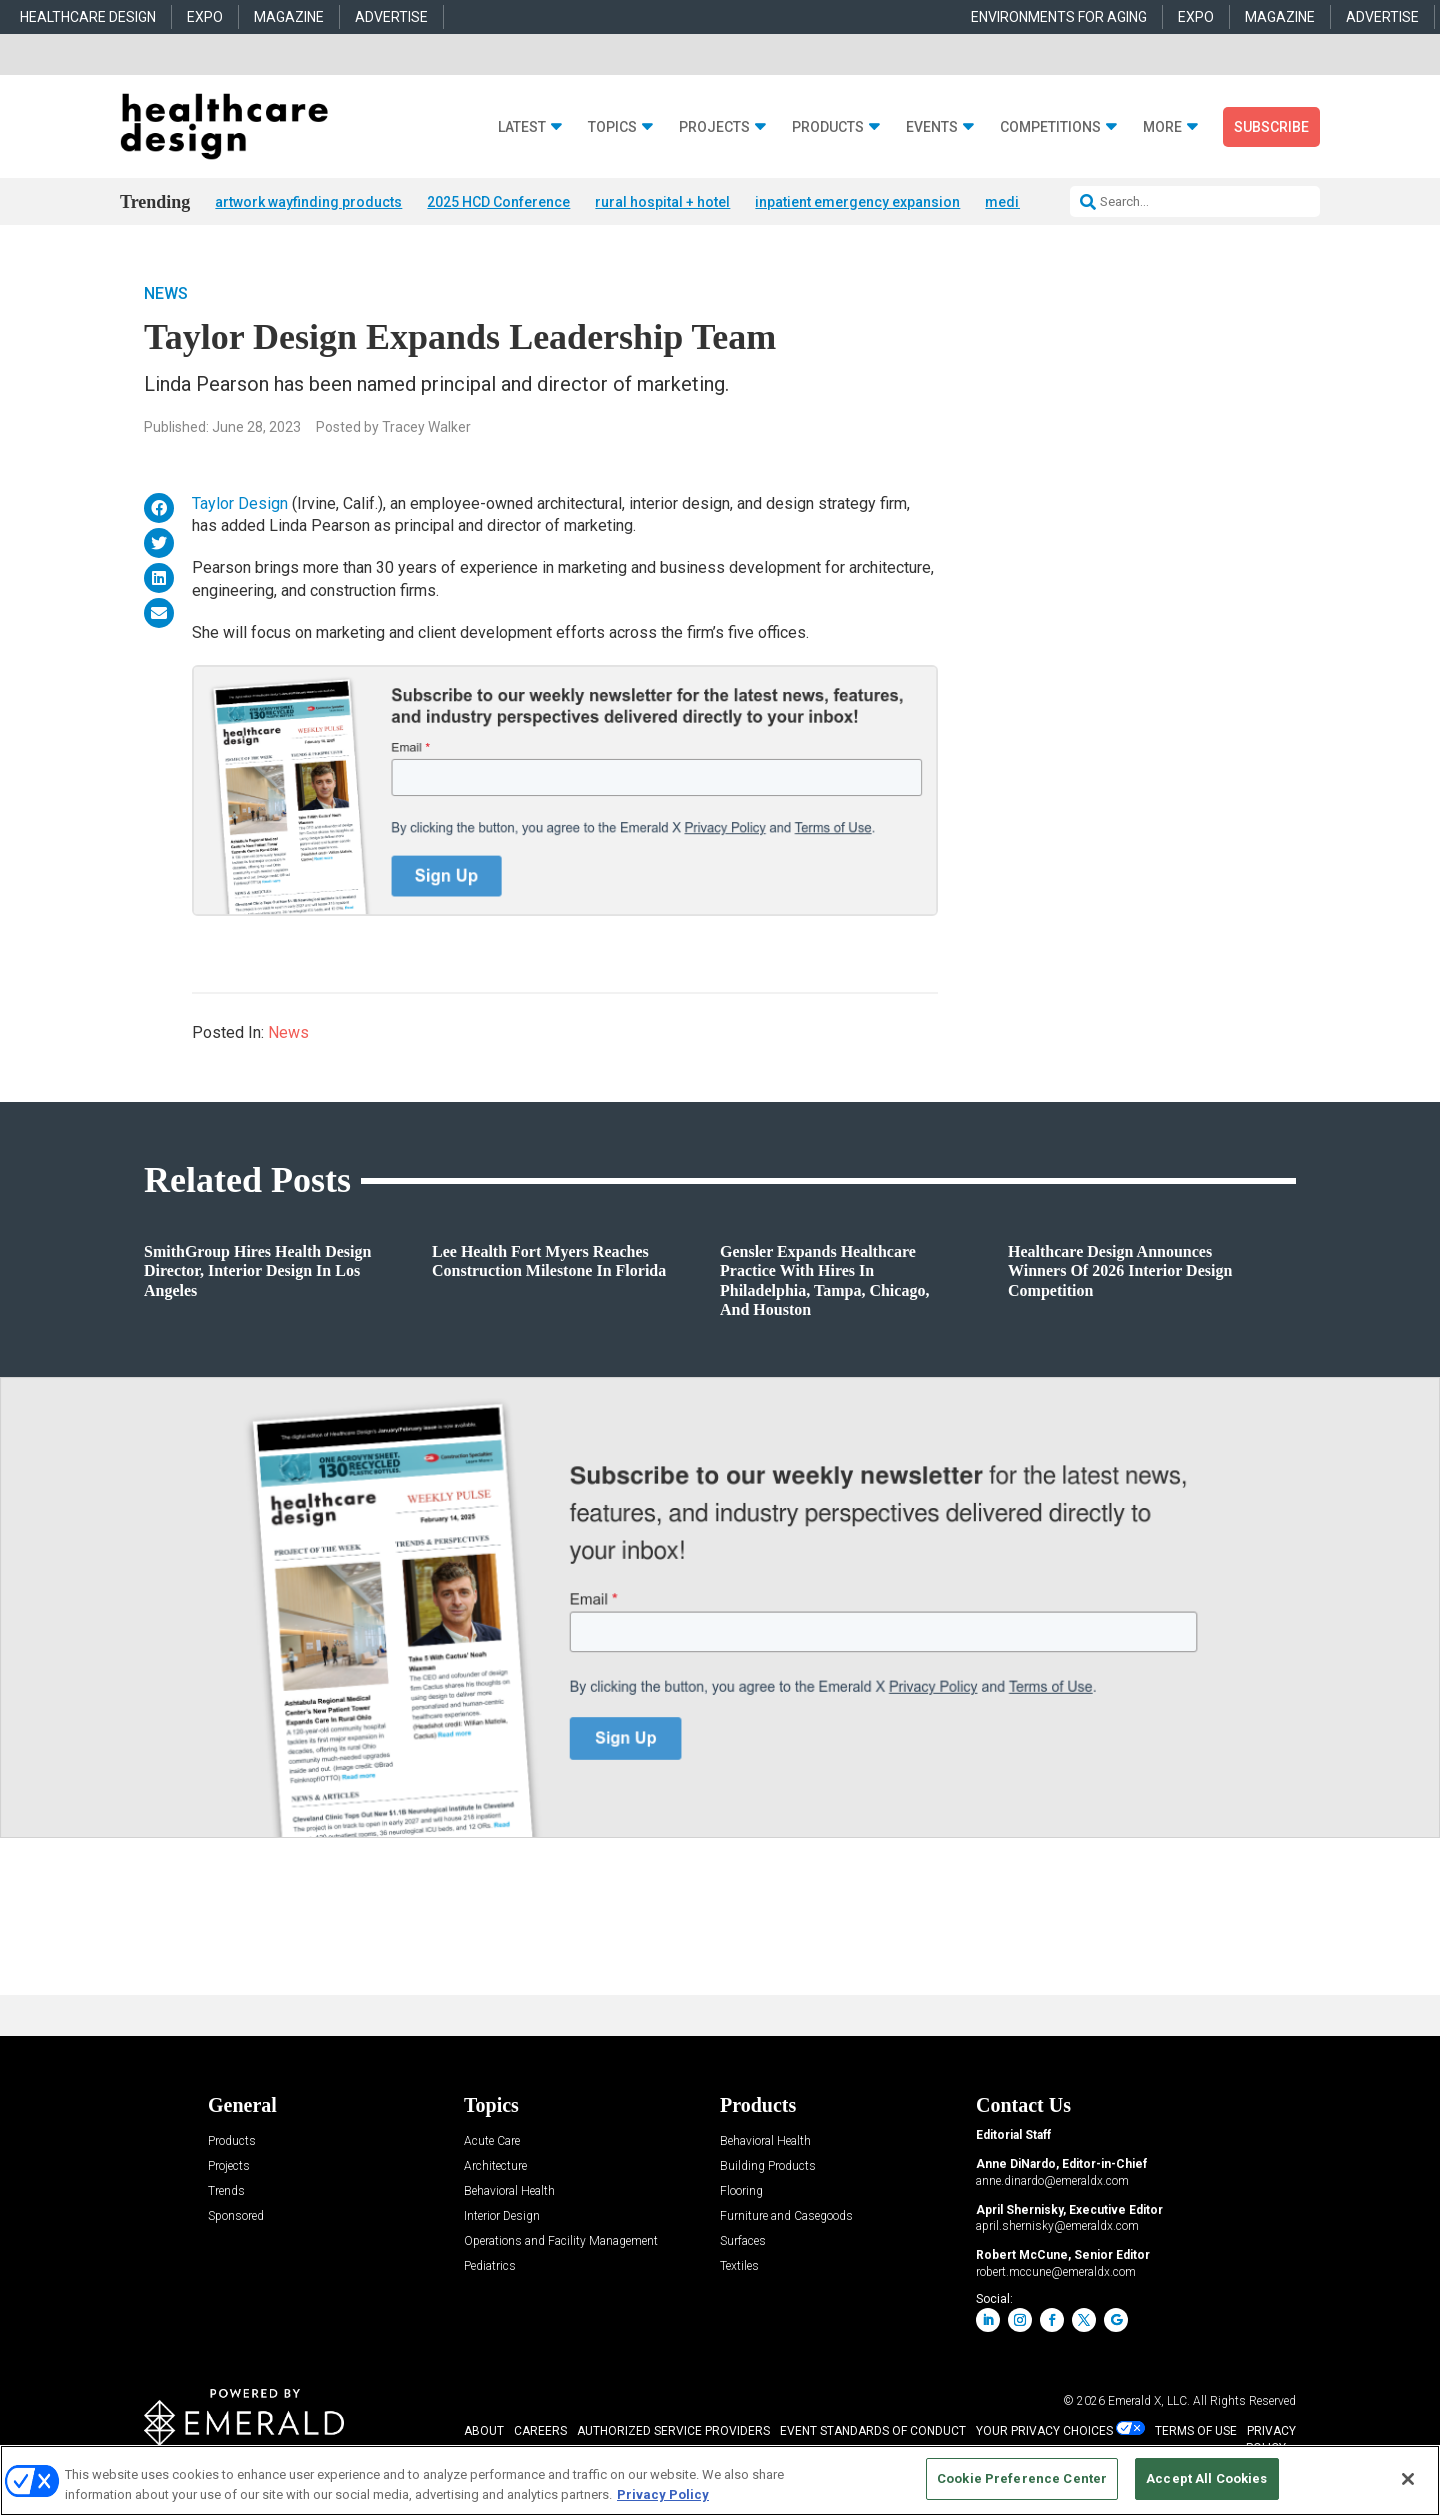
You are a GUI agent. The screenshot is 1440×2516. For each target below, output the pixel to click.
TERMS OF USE (1196, 2433)
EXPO (205, 17)
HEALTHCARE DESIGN (88, 17)
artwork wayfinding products (308, 202)
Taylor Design (240, 504)
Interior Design (502, 2218)
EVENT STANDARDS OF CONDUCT (873, 2433)
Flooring (741, 2193)
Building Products (768, 2168)
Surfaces (743, 2243)
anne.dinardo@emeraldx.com (1052, 2182)
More (1162, 127)
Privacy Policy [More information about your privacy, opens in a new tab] (663, 2494)
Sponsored (236, 2218)
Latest (522, 127)
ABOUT (484, 2433)
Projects (714, 127)
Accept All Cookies (1206, 2478)
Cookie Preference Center (1022, 2478)
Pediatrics (490, 2268)
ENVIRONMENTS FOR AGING (1059, 17)
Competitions (1050, 127)
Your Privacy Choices (1044, 2433)
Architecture (495, 2168)
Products (828, 127)
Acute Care (492, 2143)
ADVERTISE (391, 17)
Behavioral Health (509, 2193)
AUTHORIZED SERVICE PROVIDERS (673, 2433)
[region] (720, 2480)
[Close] (1408, 2479)
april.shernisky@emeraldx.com (1057, 2228)
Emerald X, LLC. (1149, 2403)
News (166, 294)
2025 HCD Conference (498, 202)
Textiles (739, 2268)
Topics (612, 127)
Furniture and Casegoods (786, 2218)
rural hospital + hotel (662, 202)
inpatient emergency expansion (857, 202)
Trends (226, 2193)
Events (932, 127)
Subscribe (1271, 127)
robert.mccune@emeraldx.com (1056, 2273)
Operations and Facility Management (561, 2243)
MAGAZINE (289, 17)
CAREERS (540, 2433)
